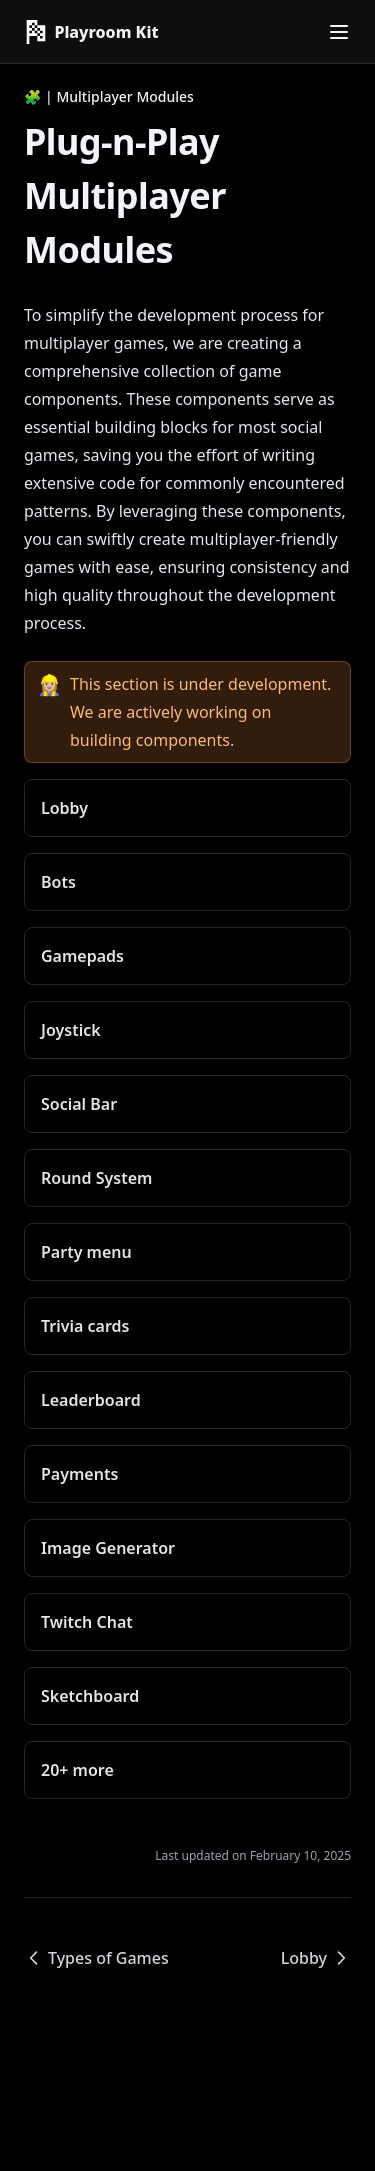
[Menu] (339, 32)
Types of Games (96, 1958)
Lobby (316, 1958)
